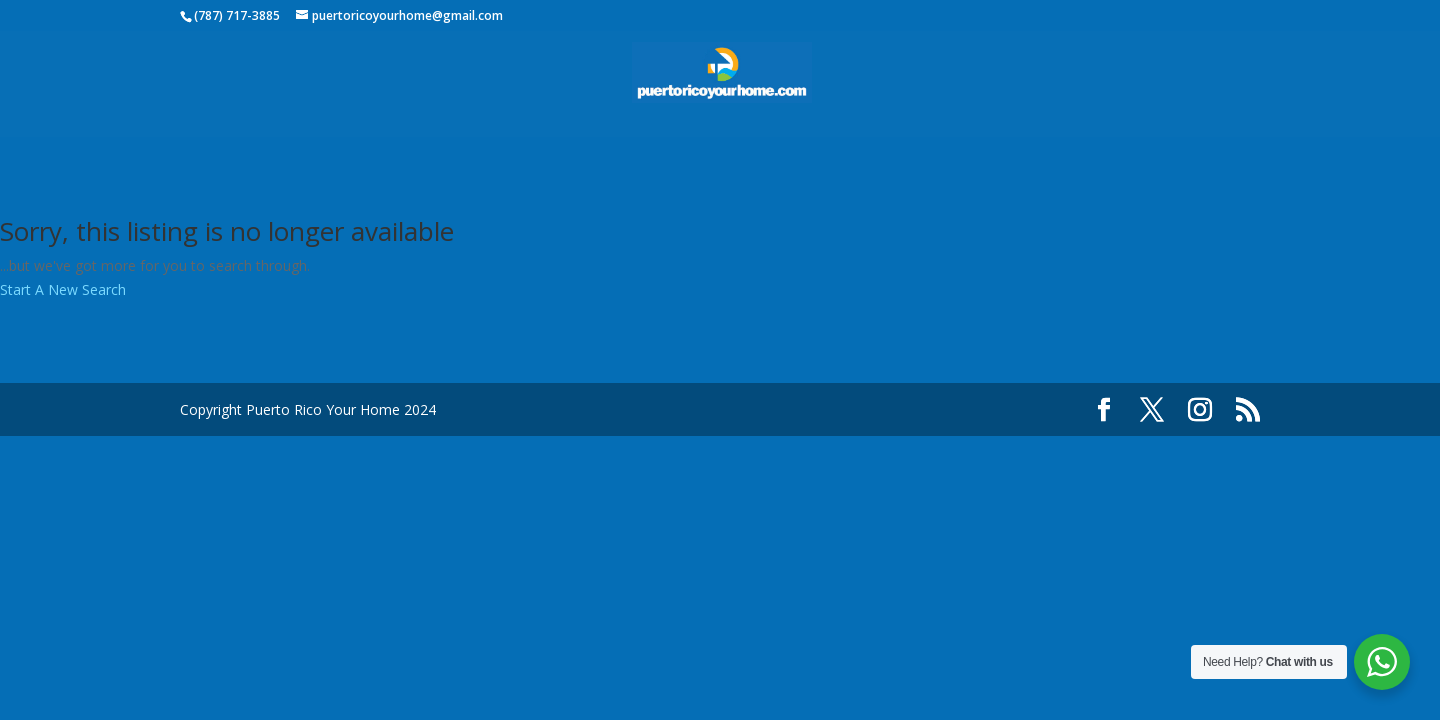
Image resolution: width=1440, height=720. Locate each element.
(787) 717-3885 (237, 15)
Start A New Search (63, 289)
